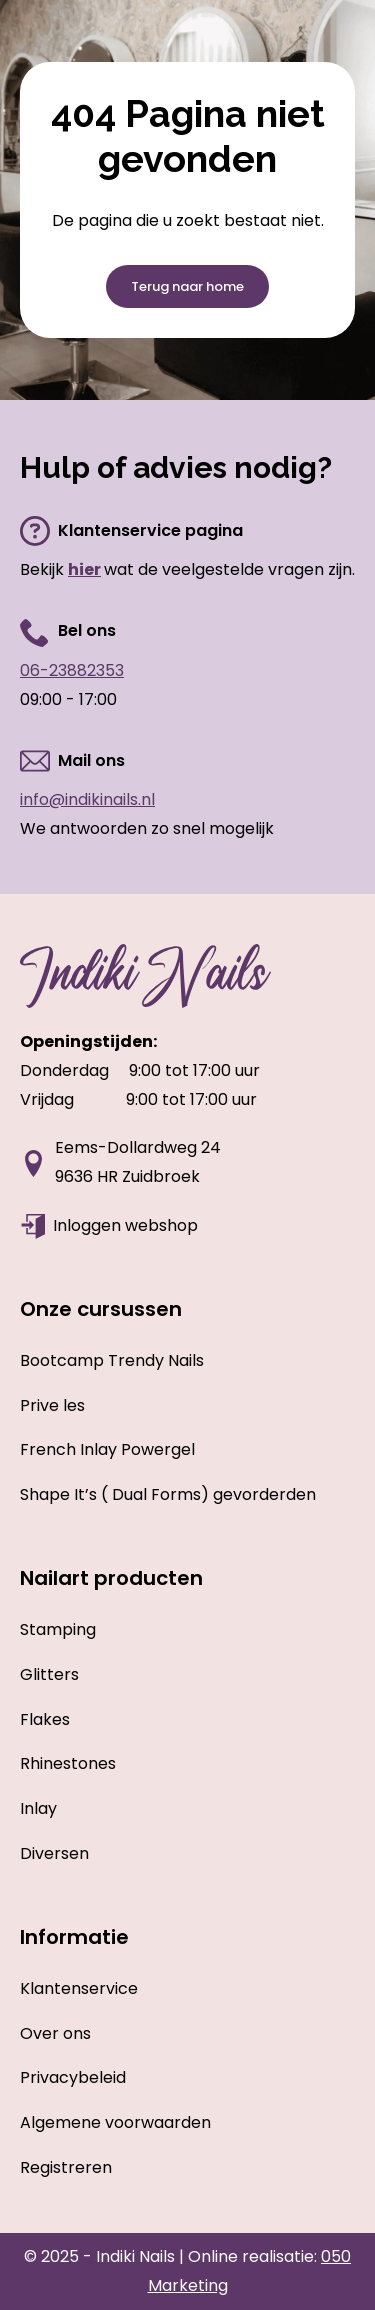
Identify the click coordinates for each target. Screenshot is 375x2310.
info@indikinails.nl (87, 799)
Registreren (66, 2167)
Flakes (45, 1719)
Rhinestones (68, 1763)
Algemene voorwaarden (115, 2122)
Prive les (52, 1405)
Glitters (49, 1674)
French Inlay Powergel (107, 1449)
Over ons (55, 2033)
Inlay (38, 1808)
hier (84, 569)
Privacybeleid (73, 2077)
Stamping (58, 1629)
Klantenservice (79, 1988)
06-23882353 (72, 670)
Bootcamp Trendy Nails (112, 1360)
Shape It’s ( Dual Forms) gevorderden (168, 1494)
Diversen (54, 1853)
